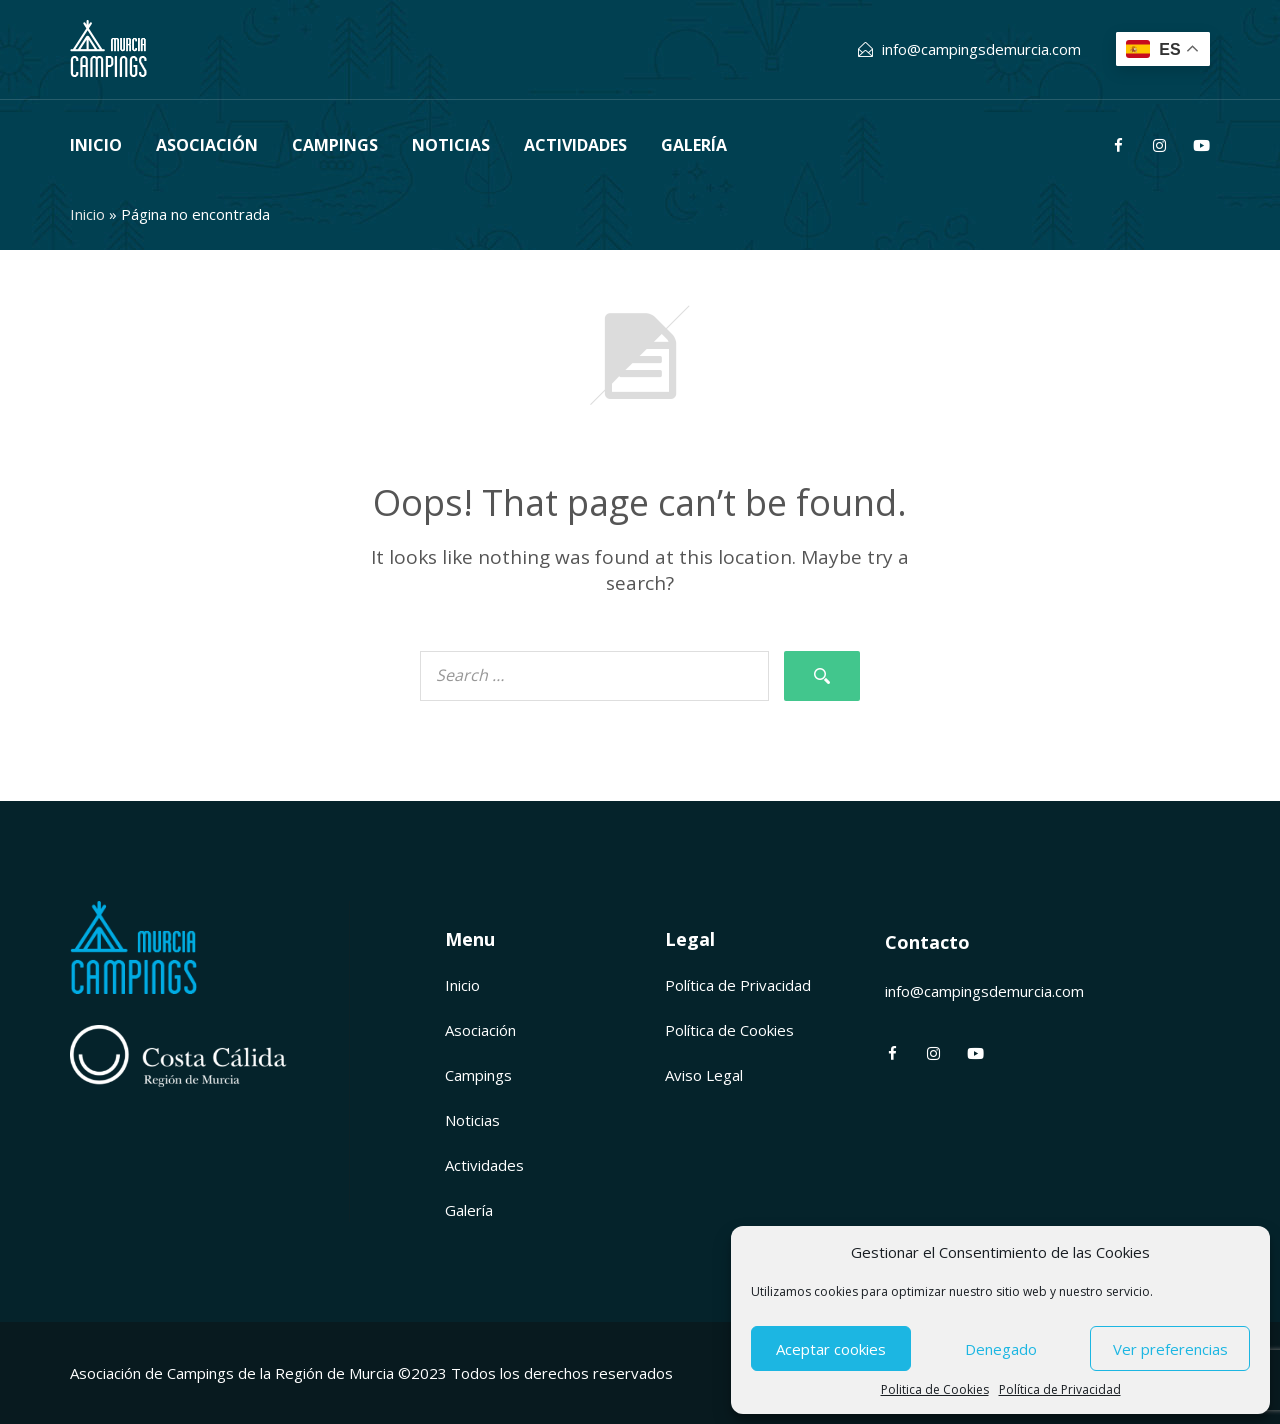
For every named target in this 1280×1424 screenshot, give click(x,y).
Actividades (575, 145)
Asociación (207, 145)
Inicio (96, 145)
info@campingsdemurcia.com (981, 49)
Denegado (1001, 1349)
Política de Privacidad (1060, 1389)
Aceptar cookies (831, 1349)
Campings (335, 145)
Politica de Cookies (935, 1389)
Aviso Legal (704, 1075)
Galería (694, 145)
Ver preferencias (1170, 1349)
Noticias (451, 145)
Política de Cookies (729, 1030)
